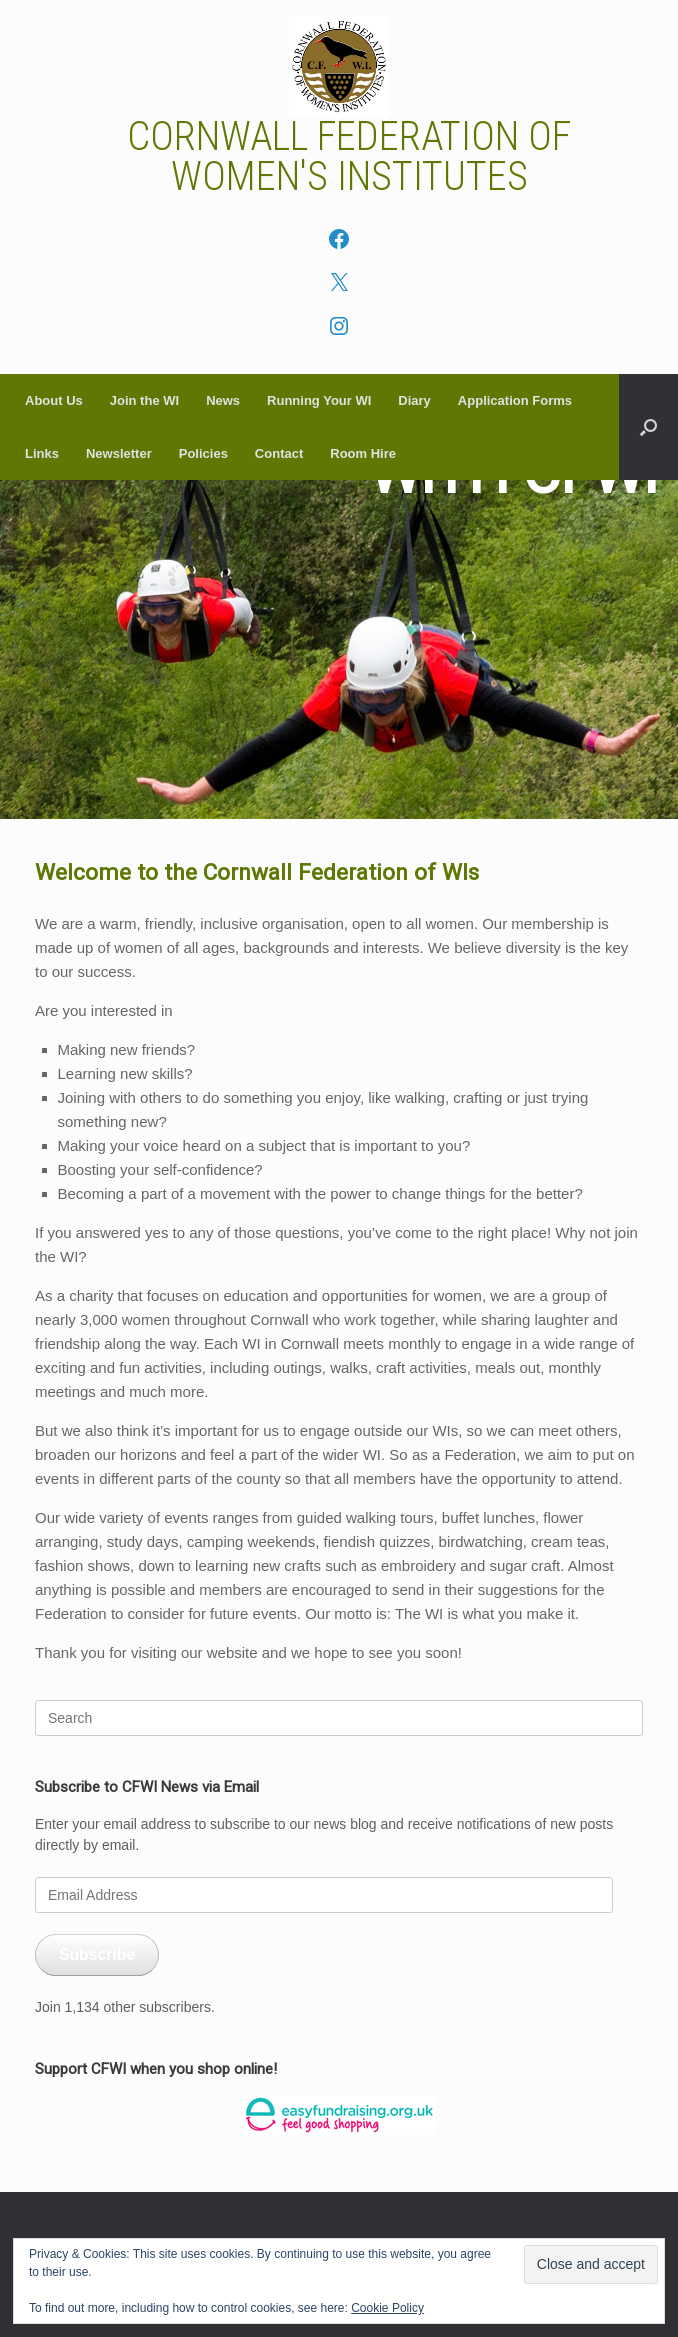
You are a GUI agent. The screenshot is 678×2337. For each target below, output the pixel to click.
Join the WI (144, 400)
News (223, 400)
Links (42, 453)
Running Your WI (319, 400)
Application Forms (515, 400)
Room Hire (363, 453)
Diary (414, 400)
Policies (203, 453)
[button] (648, 427)
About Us (54, 400)
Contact (279, 453)
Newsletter (119, 453)
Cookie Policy (387, 2308)
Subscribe (97, 1954)
